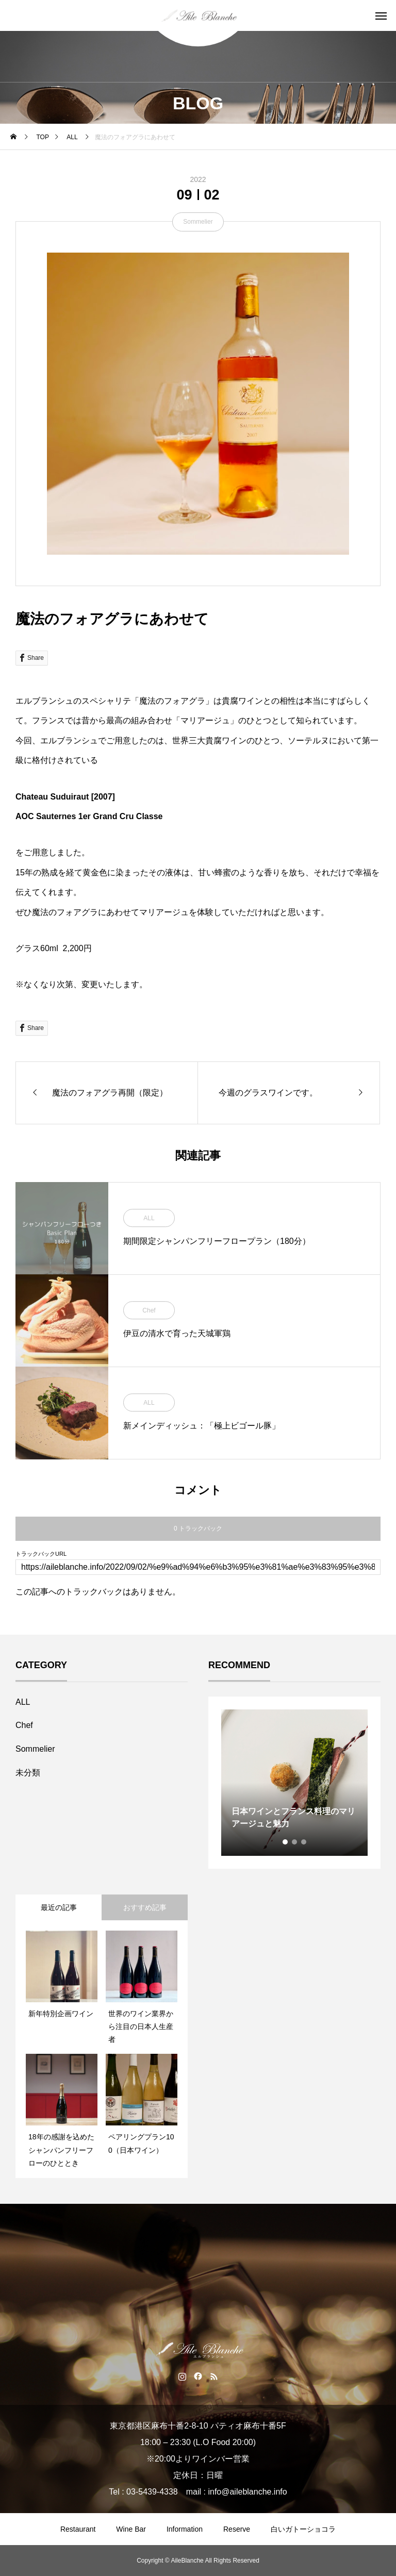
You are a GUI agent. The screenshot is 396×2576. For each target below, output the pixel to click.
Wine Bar (131, 2529)
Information (185, 2529)
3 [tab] (304, 1841)
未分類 (27, 1772)
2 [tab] (295, 1841)
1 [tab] (286, 1841)
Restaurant (77, 2529)
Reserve (236, 2529)
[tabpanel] (294, 1782)
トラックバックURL (41, 1554)
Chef (148, 1310)
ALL (148, 1218)
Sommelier (197, 221)
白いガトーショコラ (303, 2529)
